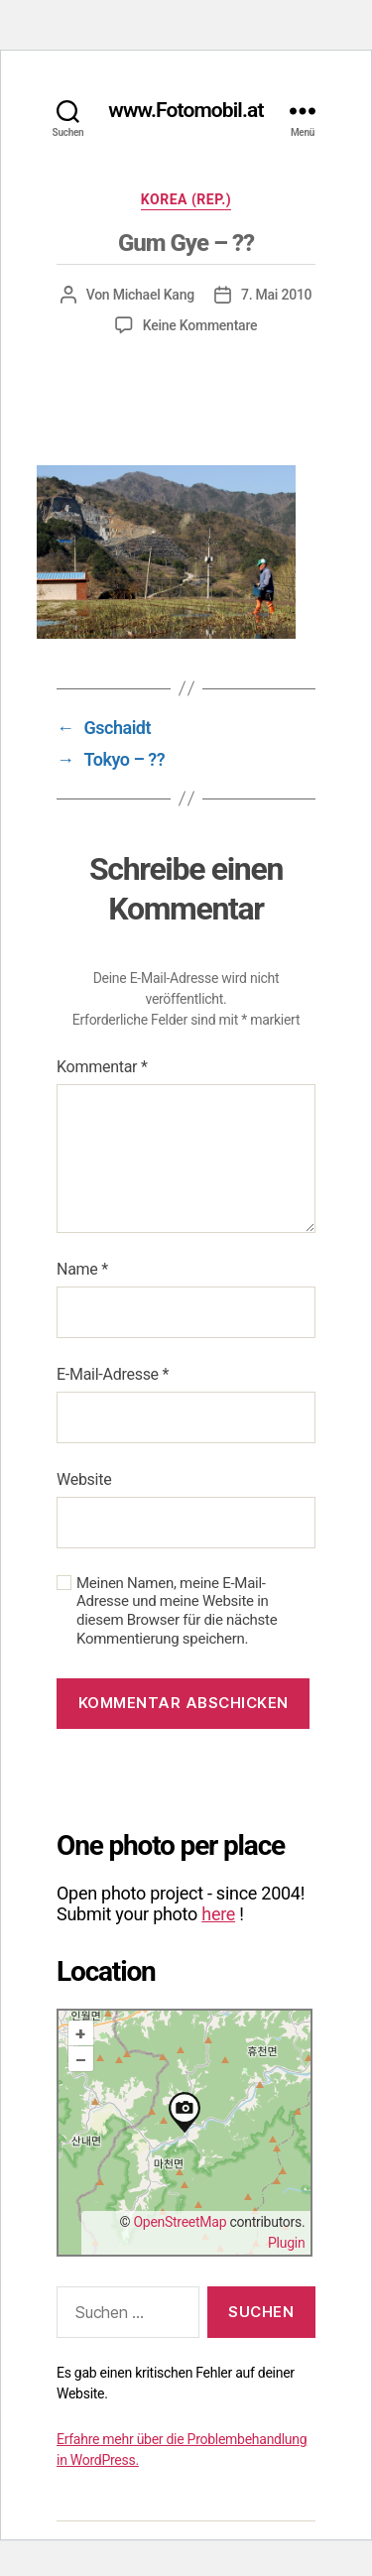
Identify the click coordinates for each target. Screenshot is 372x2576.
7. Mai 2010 (276, 295)
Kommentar (102, 1066)
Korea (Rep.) (186, 199)
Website (84, 1479)
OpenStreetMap (179, 2222)
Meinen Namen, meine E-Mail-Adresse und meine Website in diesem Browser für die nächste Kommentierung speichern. (176, 1611)
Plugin (286, 2243)
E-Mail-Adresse (113, 1374)
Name (82, 1269)
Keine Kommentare (200, 325)
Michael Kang (153, 295)
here (218, 1913)
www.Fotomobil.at (185, 110)
